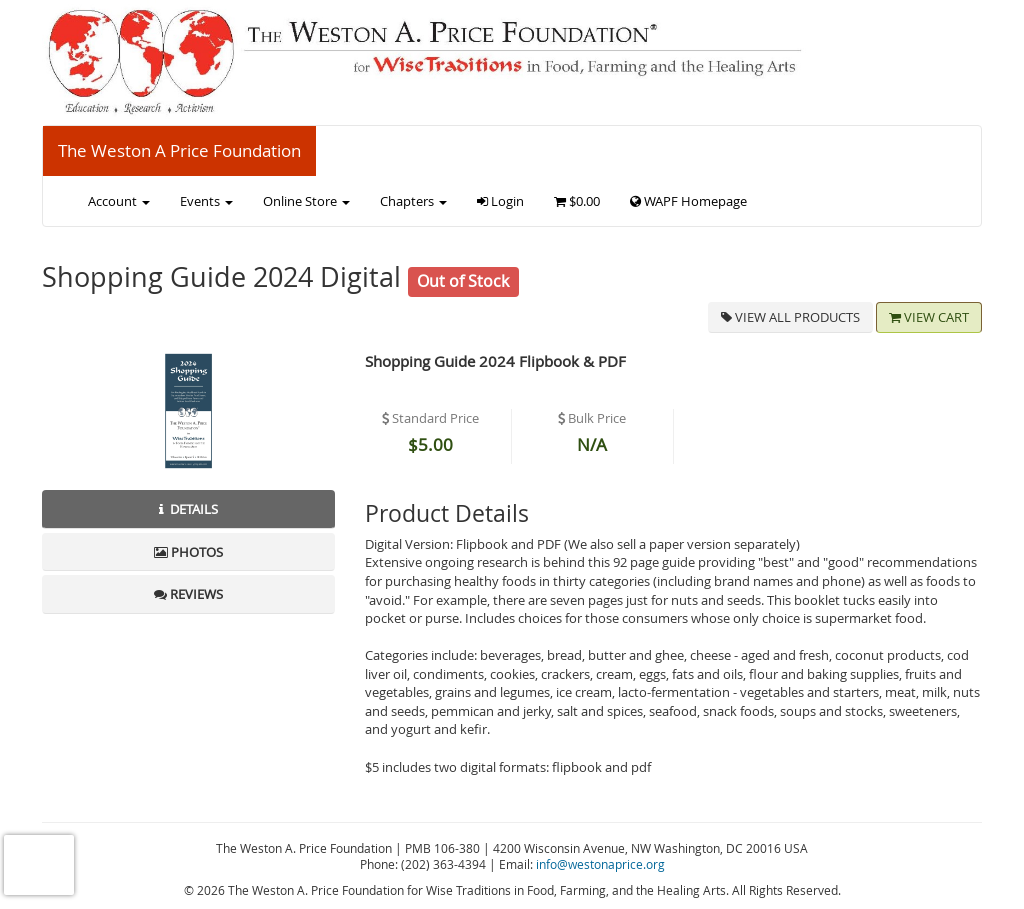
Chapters (413, 201)
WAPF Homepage (688, 201)
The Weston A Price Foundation (179, 150)
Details (188, 509)
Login (500, 201)
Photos (188, 552)
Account (119, 201)
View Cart (929, 317)
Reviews (188, 594)
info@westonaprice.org (600, 864)
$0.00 (577, 201)
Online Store (306, 201)
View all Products (790, 317)
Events (206, 201)
